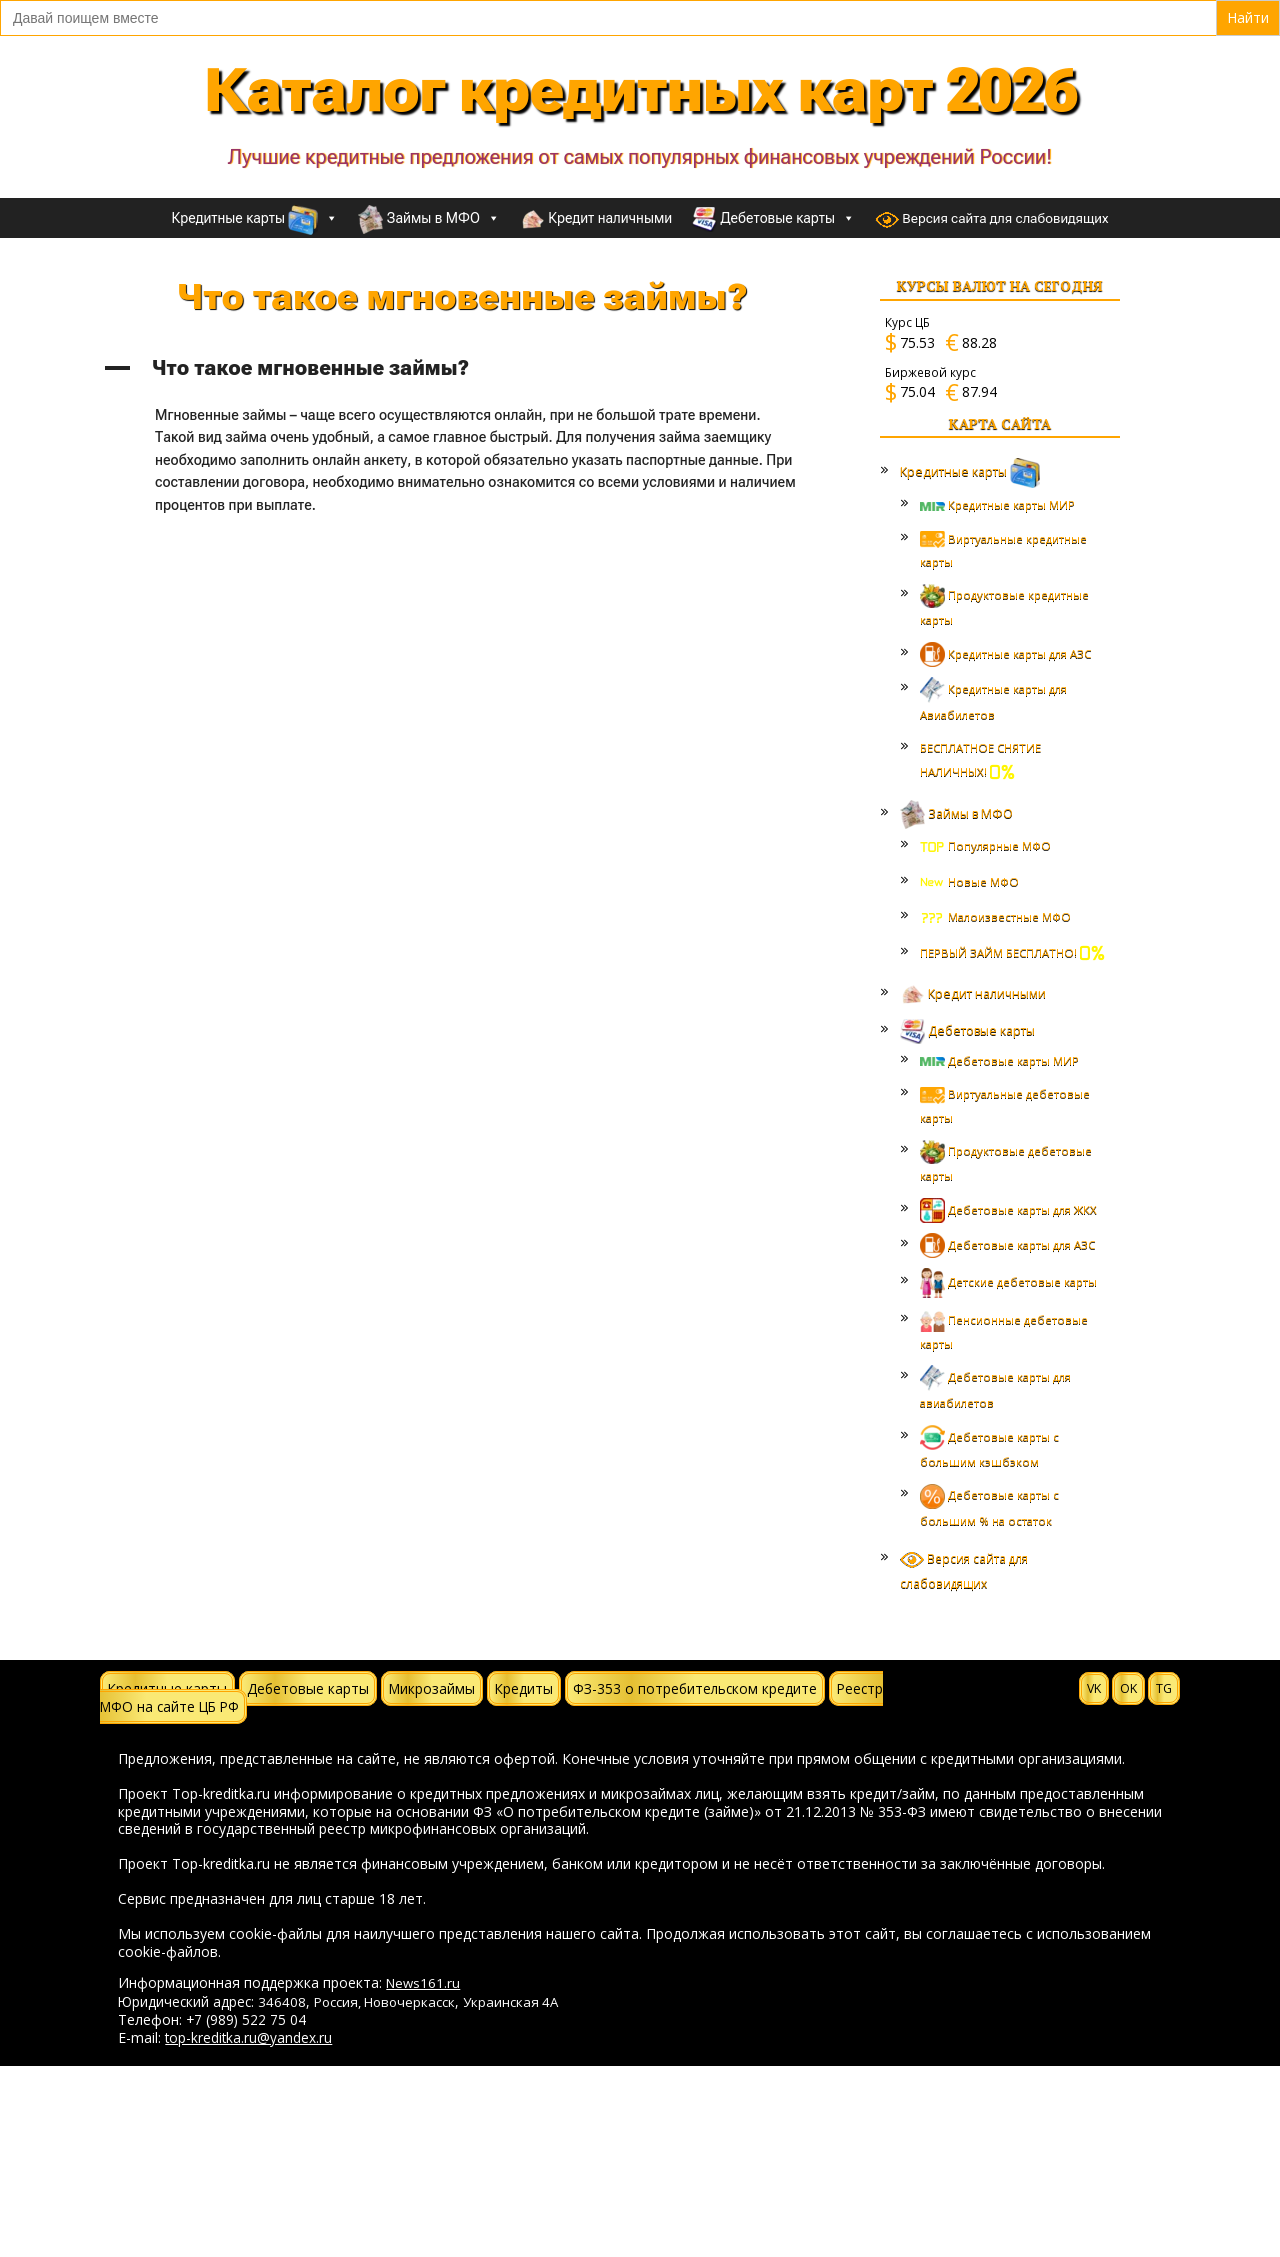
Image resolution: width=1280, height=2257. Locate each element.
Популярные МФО (985, 845)
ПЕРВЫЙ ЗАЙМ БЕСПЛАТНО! (1012, 952)
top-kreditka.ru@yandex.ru (248, 2037)
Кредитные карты (255, 218)
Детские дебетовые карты (1008, 1281)
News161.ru (423, 1983)
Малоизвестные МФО (995, 916)
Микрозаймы (432, 1688)
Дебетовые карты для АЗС (1007, 1244)
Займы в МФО (428, 218)
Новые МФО (969, 881)
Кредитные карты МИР (997, 504)
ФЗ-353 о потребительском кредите (695, 1688)
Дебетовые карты (773, 218)
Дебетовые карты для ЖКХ (1008, 1209)
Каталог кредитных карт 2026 (639, 91)
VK (1094, 1688)
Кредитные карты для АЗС (1005, 653)
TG (1164, 1688)
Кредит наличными (596, 220)
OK (1128, 1688)
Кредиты (524, 1688)
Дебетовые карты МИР (999, 1060)
